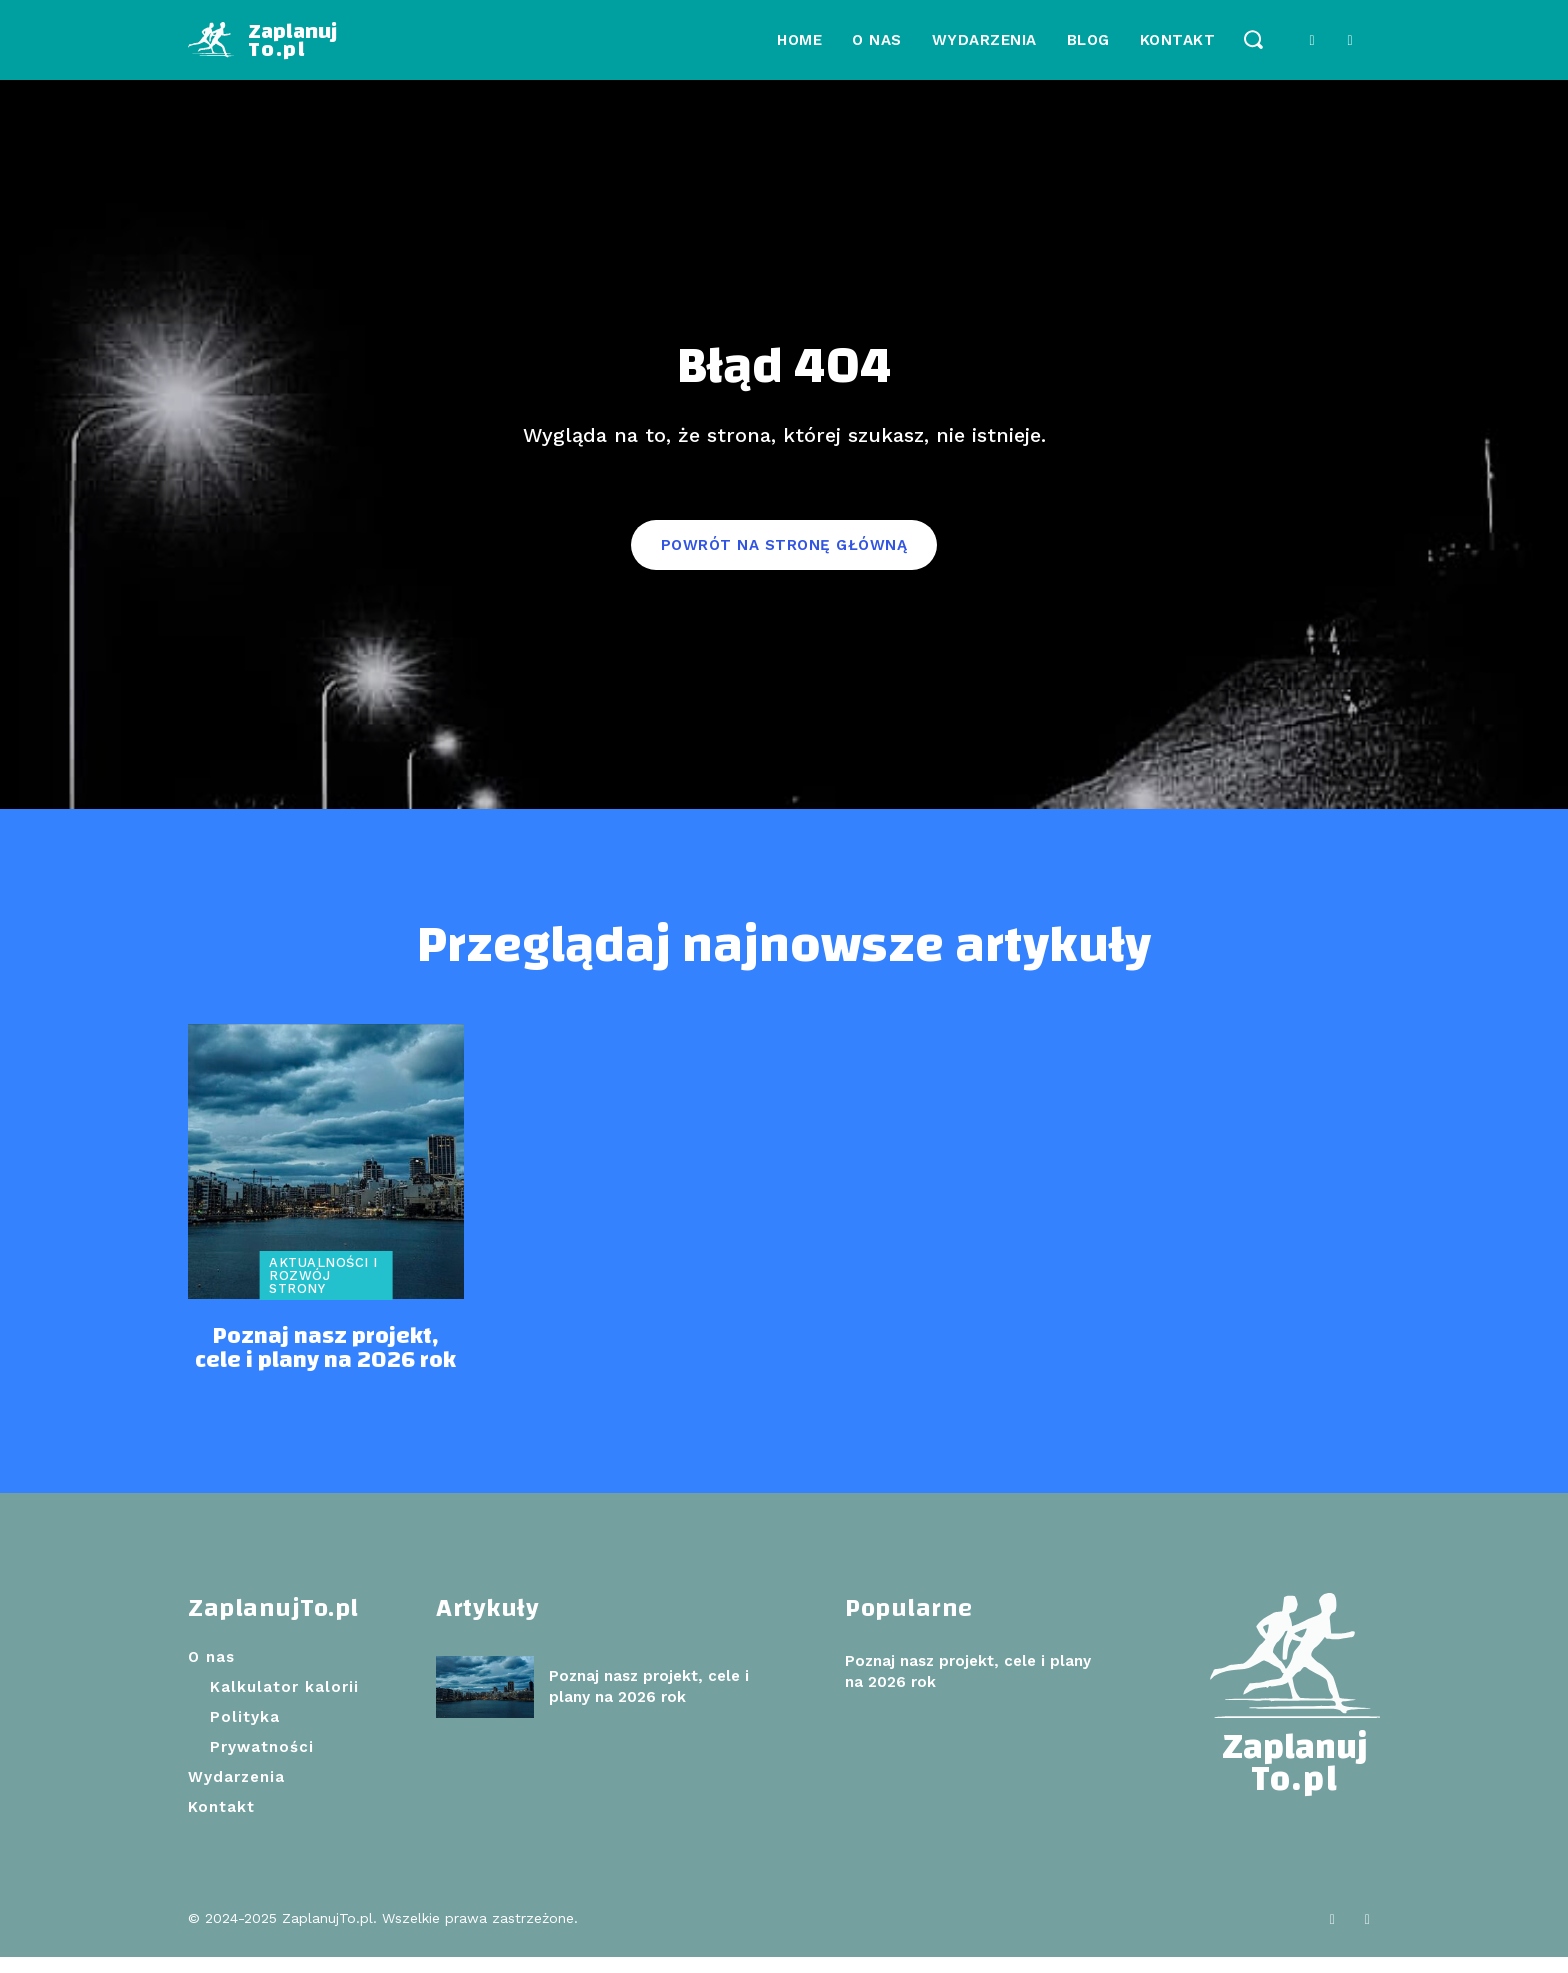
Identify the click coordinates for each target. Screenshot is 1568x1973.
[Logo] (262, 40)
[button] (1252, 38)
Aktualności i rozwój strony (323, 1291)
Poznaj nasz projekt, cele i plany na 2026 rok (325, 1365)
